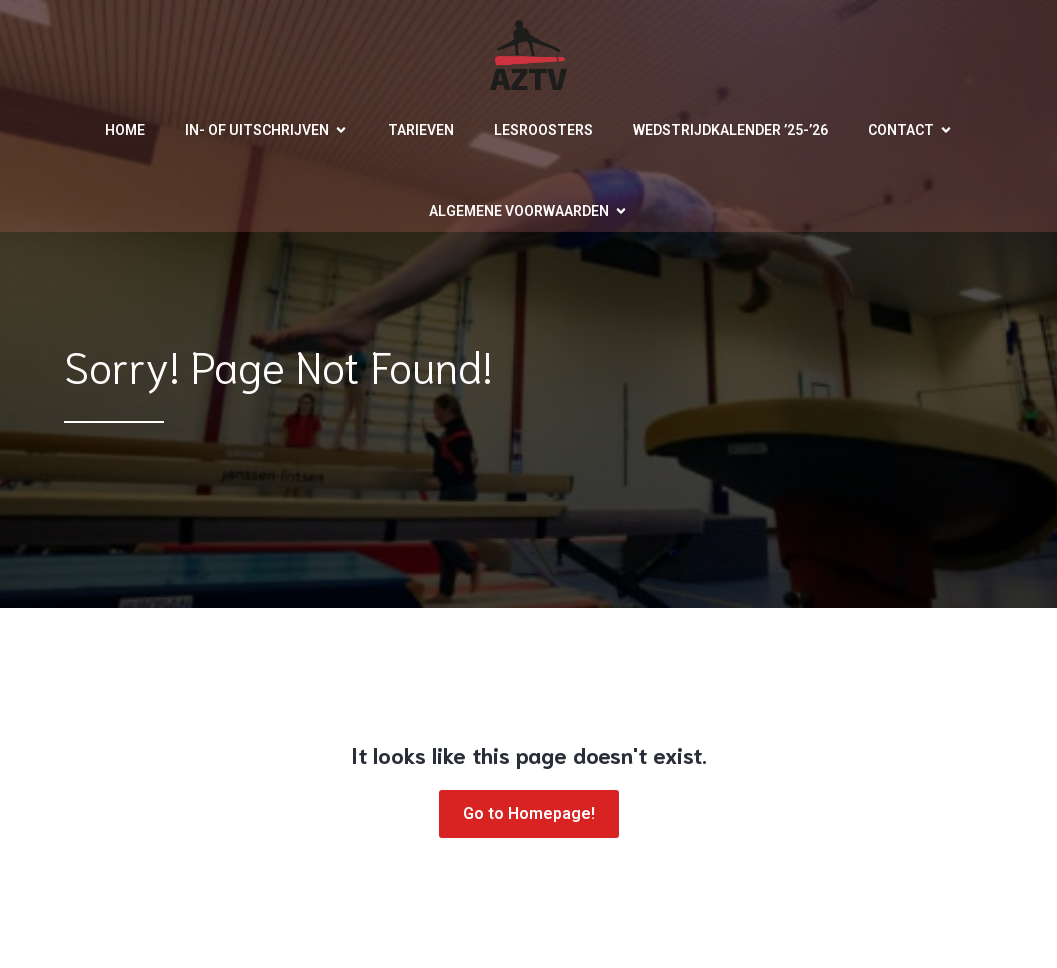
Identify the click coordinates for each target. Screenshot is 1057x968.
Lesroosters (543, 130)
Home (125, 130)
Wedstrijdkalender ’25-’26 (730, 130)
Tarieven (421, 130)
